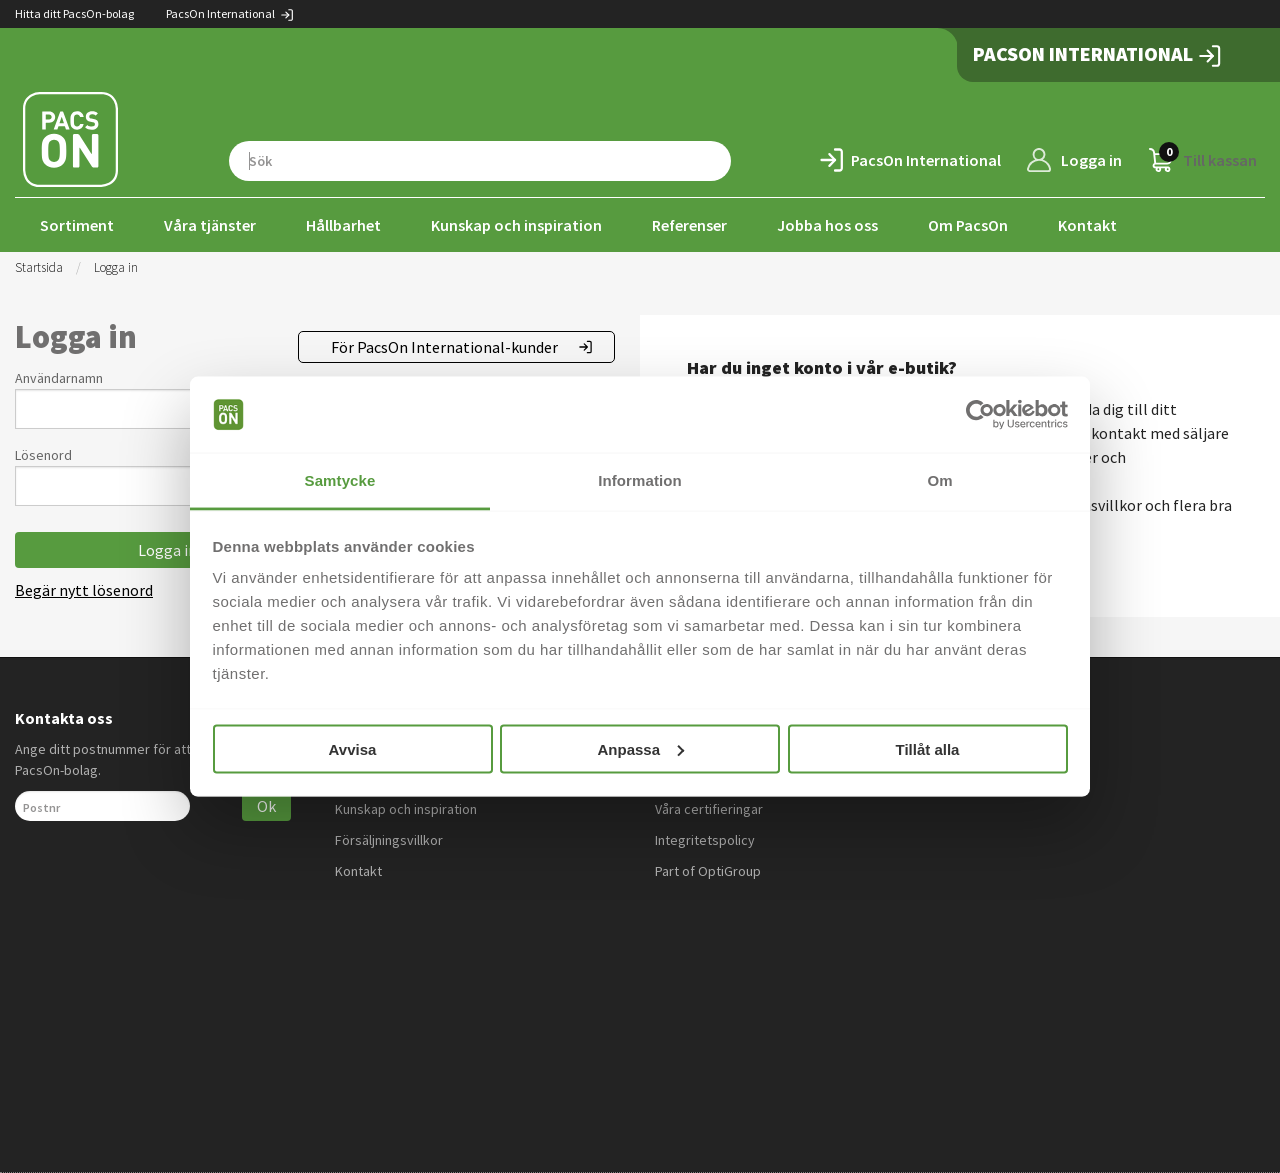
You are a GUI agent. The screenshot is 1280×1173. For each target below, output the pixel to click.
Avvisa (353, 748)
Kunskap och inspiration (516, 225)
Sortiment (77, 225)
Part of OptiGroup (708, 871)
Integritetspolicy (705, 840)
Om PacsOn (968, 225)
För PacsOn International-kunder (444, 347)
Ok (266, 806)
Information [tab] (640, 480)
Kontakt (1087, 225)
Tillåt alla (928, 748)
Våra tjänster (210, 225)
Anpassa (640, 748)
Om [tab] (939, 480)
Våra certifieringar (709, 809)
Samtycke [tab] (340, 480)
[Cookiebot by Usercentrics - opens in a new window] (980, 415)
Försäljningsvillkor (389, 840)
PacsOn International (230, 13)
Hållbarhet (343, 225)
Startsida (39, 267)
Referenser (689, 225)
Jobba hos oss (827, 225)
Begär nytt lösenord (84, 590)
